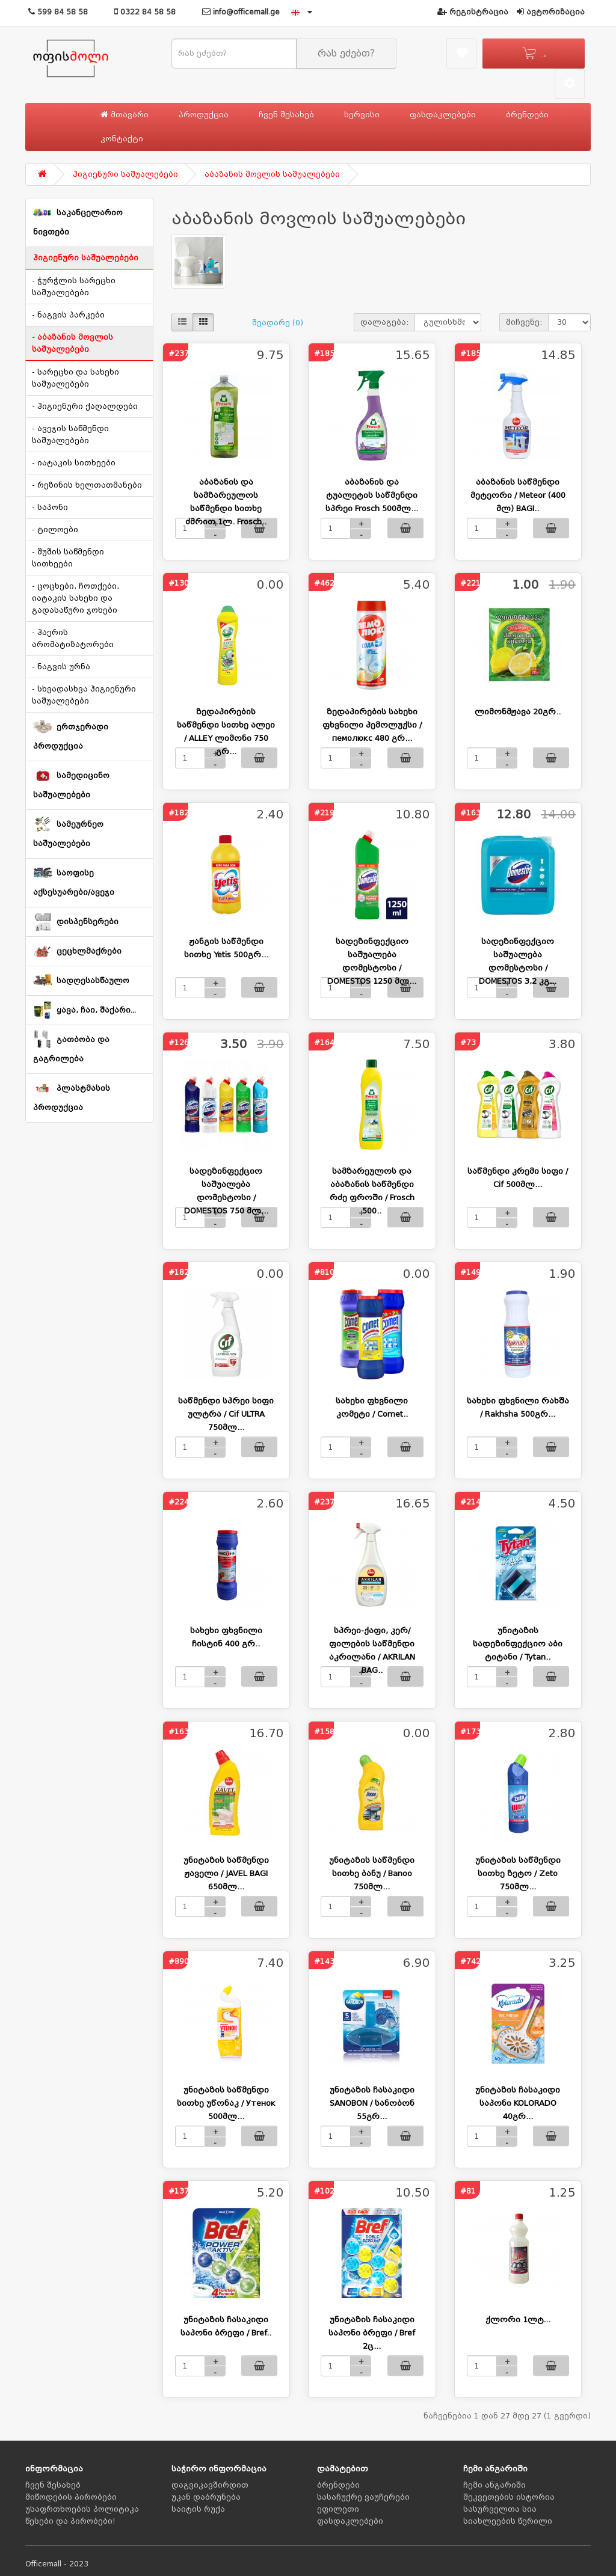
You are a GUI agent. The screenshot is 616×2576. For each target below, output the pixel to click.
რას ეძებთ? (346, 53)
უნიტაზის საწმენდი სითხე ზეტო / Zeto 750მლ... (518, 1873)
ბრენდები (527, 115)
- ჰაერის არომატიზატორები (73, 638)
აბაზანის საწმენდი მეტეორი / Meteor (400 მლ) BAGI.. (517, 495)
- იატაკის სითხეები (74, 463)
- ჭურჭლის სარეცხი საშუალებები (74, 287)
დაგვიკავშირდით (209, 2485)
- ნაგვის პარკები (68, 315)
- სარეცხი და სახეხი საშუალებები (75, 378)
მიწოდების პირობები (71, 2497)
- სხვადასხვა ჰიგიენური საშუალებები (84, 695)
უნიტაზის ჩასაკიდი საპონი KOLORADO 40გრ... (517, 2103)
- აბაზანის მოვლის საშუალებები (72, 343)
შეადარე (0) (277, 323)
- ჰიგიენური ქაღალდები (85, 406)
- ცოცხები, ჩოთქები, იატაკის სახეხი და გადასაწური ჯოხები (75, 598)
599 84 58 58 (58, 12)
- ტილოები (55, 530)
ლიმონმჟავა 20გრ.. (518, 711)
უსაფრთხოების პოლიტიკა (82, 2509)
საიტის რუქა (198, 2509)
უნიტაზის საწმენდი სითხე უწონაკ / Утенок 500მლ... (226, 2103)
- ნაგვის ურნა (61, 667)
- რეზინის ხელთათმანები (87, 485)
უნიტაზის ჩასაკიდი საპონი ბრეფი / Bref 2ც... (371, 2333)
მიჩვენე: (524, 322)
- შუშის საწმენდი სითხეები (68, 558)
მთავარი (124, 114)
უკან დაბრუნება (206, 2497)
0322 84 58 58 (145, 12)
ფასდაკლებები (443, 115)
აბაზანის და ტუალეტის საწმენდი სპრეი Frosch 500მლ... (371, 495)
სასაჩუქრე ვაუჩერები (363, 2497)
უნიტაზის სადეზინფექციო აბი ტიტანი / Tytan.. (517, 1643)
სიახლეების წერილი (507, 2521)
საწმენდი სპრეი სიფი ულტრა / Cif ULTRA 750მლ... (226, 1414)
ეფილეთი (338, 2509)
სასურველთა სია (500, 2509)
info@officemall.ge (241, 12)
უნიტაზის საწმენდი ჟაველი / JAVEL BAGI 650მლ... (226, 1873)
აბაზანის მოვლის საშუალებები (272, 174)
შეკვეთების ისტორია (509, 2497)
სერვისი (362, 115)
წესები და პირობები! (70, 2521)
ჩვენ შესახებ (286, 115)
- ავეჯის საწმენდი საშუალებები (70, 435)
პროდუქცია (204, 115)
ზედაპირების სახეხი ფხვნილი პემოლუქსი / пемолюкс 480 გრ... (372, 725)
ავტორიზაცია (551, 12)
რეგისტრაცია (472, 12)
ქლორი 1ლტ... (517, 2319)
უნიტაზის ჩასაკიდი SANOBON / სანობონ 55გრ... (372, 2103)
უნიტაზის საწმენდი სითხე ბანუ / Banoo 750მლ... (371, 1873)
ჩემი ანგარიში (494, 2485)
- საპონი (50, 507)
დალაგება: (384, 322)
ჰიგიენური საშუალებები (125, 174)
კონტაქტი (121, 139)
